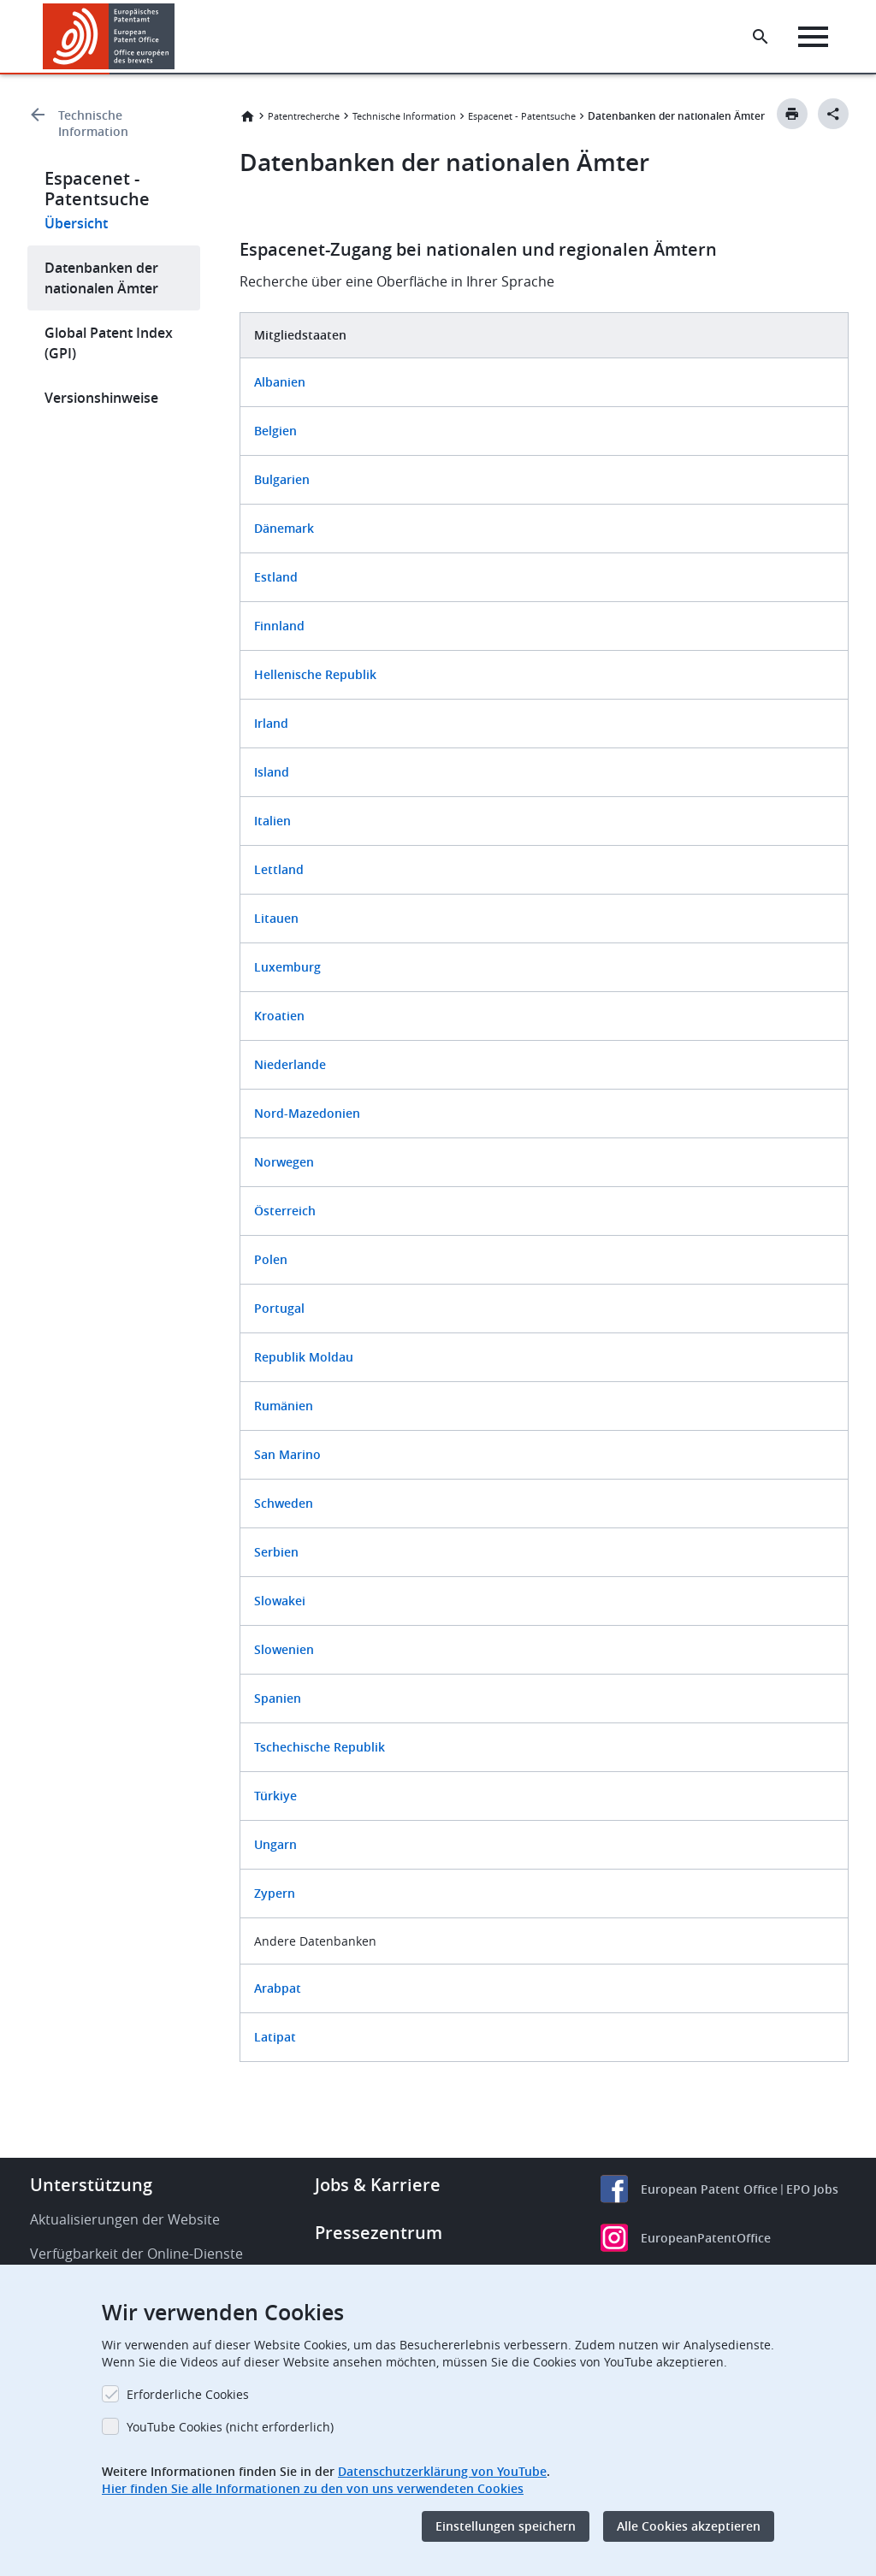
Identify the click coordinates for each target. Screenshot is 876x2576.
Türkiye (275, 1795)
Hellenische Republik (315, 674)
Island (271, 772)
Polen (270, 1259)
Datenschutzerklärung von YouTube (442, 2471)
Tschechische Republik (319, 1747)
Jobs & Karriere (378, 2184)
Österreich (285, 1210)
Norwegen (284, 1162)
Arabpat (277, 1988)
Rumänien (283, 1405)
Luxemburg (287, 967)
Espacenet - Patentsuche (522, 115)
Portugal (279, 1308)
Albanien (279, 382)
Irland (271, 723)
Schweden (283, 1503)
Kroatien (279, 1015)
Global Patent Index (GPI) (108, 343)
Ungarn (275, 1844)
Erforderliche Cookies (188, 2394)
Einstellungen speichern (505, 2526)
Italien (272, 820)
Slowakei (279, 1600)
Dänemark (284, 528)
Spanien (277, 1698)
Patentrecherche (304, 115)
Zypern (274, 1893)
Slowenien (284, 1649)
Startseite (247, 116)
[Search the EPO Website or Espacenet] (760, 36)
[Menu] (813, 37)
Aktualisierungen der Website (125, 2219)
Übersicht (76, 223)
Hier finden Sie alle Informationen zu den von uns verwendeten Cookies (313, 2488)
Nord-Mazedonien (307, 1113)
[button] (177, 37)
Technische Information (93, 123)
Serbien (276, 1552)
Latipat (275, 2037)
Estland (276, 577)
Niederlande (290, 1064)
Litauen (276, 918)
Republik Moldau (303, 1357)
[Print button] (792, 113)
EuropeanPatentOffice (706, 2238)
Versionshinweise (101, 397)
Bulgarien (282, 479)
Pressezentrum (378, 2232)
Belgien (275, 430)
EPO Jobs (812, 2189)
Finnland (279, 625)
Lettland (280, 869)
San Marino (287, 1454)
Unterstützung (91, 2184)
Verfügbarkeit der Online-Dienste (136, 2253)
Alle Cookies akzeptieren (689, 2526)
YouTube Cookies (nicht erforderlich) (230, 2427)
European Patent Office (709, 2189)
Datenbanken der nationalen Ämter (101, 278)
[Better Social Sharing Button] (833, 113)
